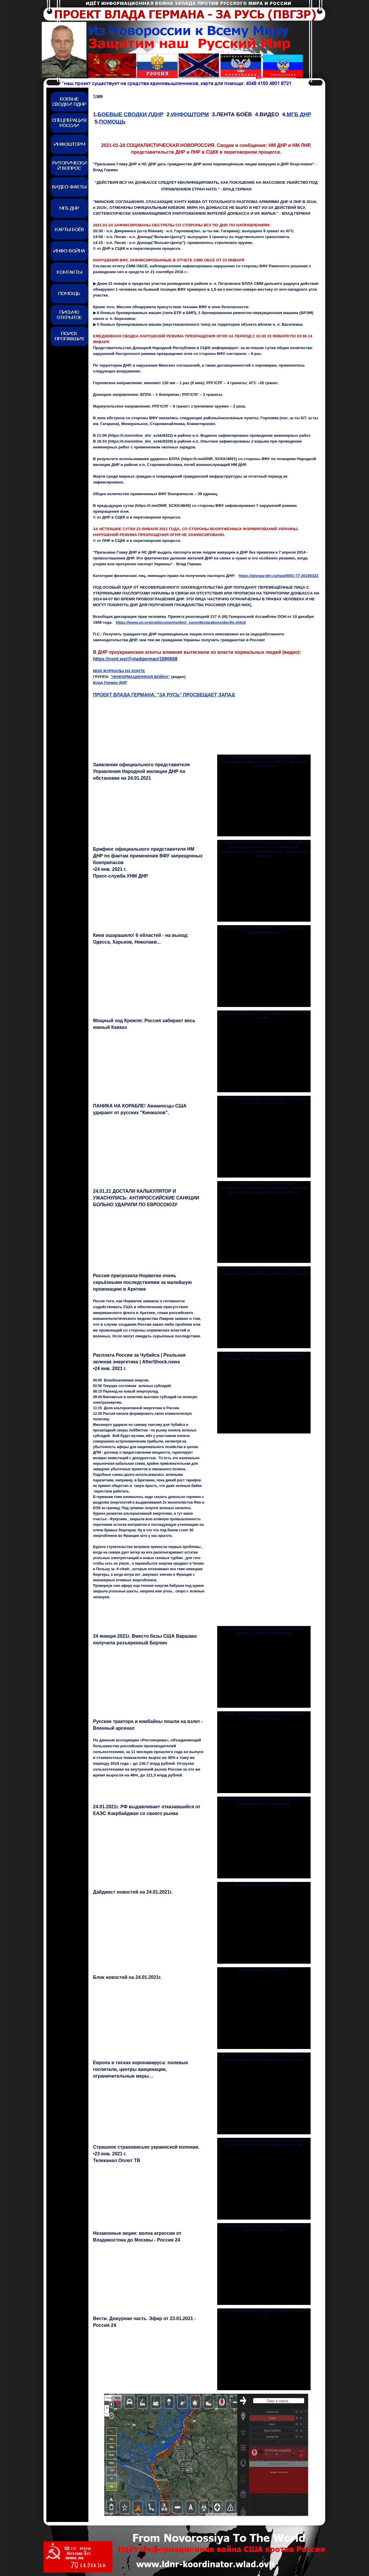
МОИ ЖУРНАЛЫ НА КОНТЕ (119, 671)
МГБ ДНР (299, 114)
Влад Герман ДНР (110, 682)
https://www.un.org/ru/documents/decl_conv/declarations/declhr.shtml (181, 622)
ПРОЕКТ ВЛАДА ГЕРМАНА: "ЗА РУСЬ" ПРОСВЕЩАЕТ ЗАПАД (164, 694)
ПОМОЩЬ (112, 122)
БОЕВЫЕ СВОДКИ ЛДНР (130, 114)
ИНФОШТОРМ (190, 114)
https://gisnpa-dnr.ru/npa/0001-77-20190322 (278, 575)
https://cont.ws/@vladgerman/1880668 (135, 658)
